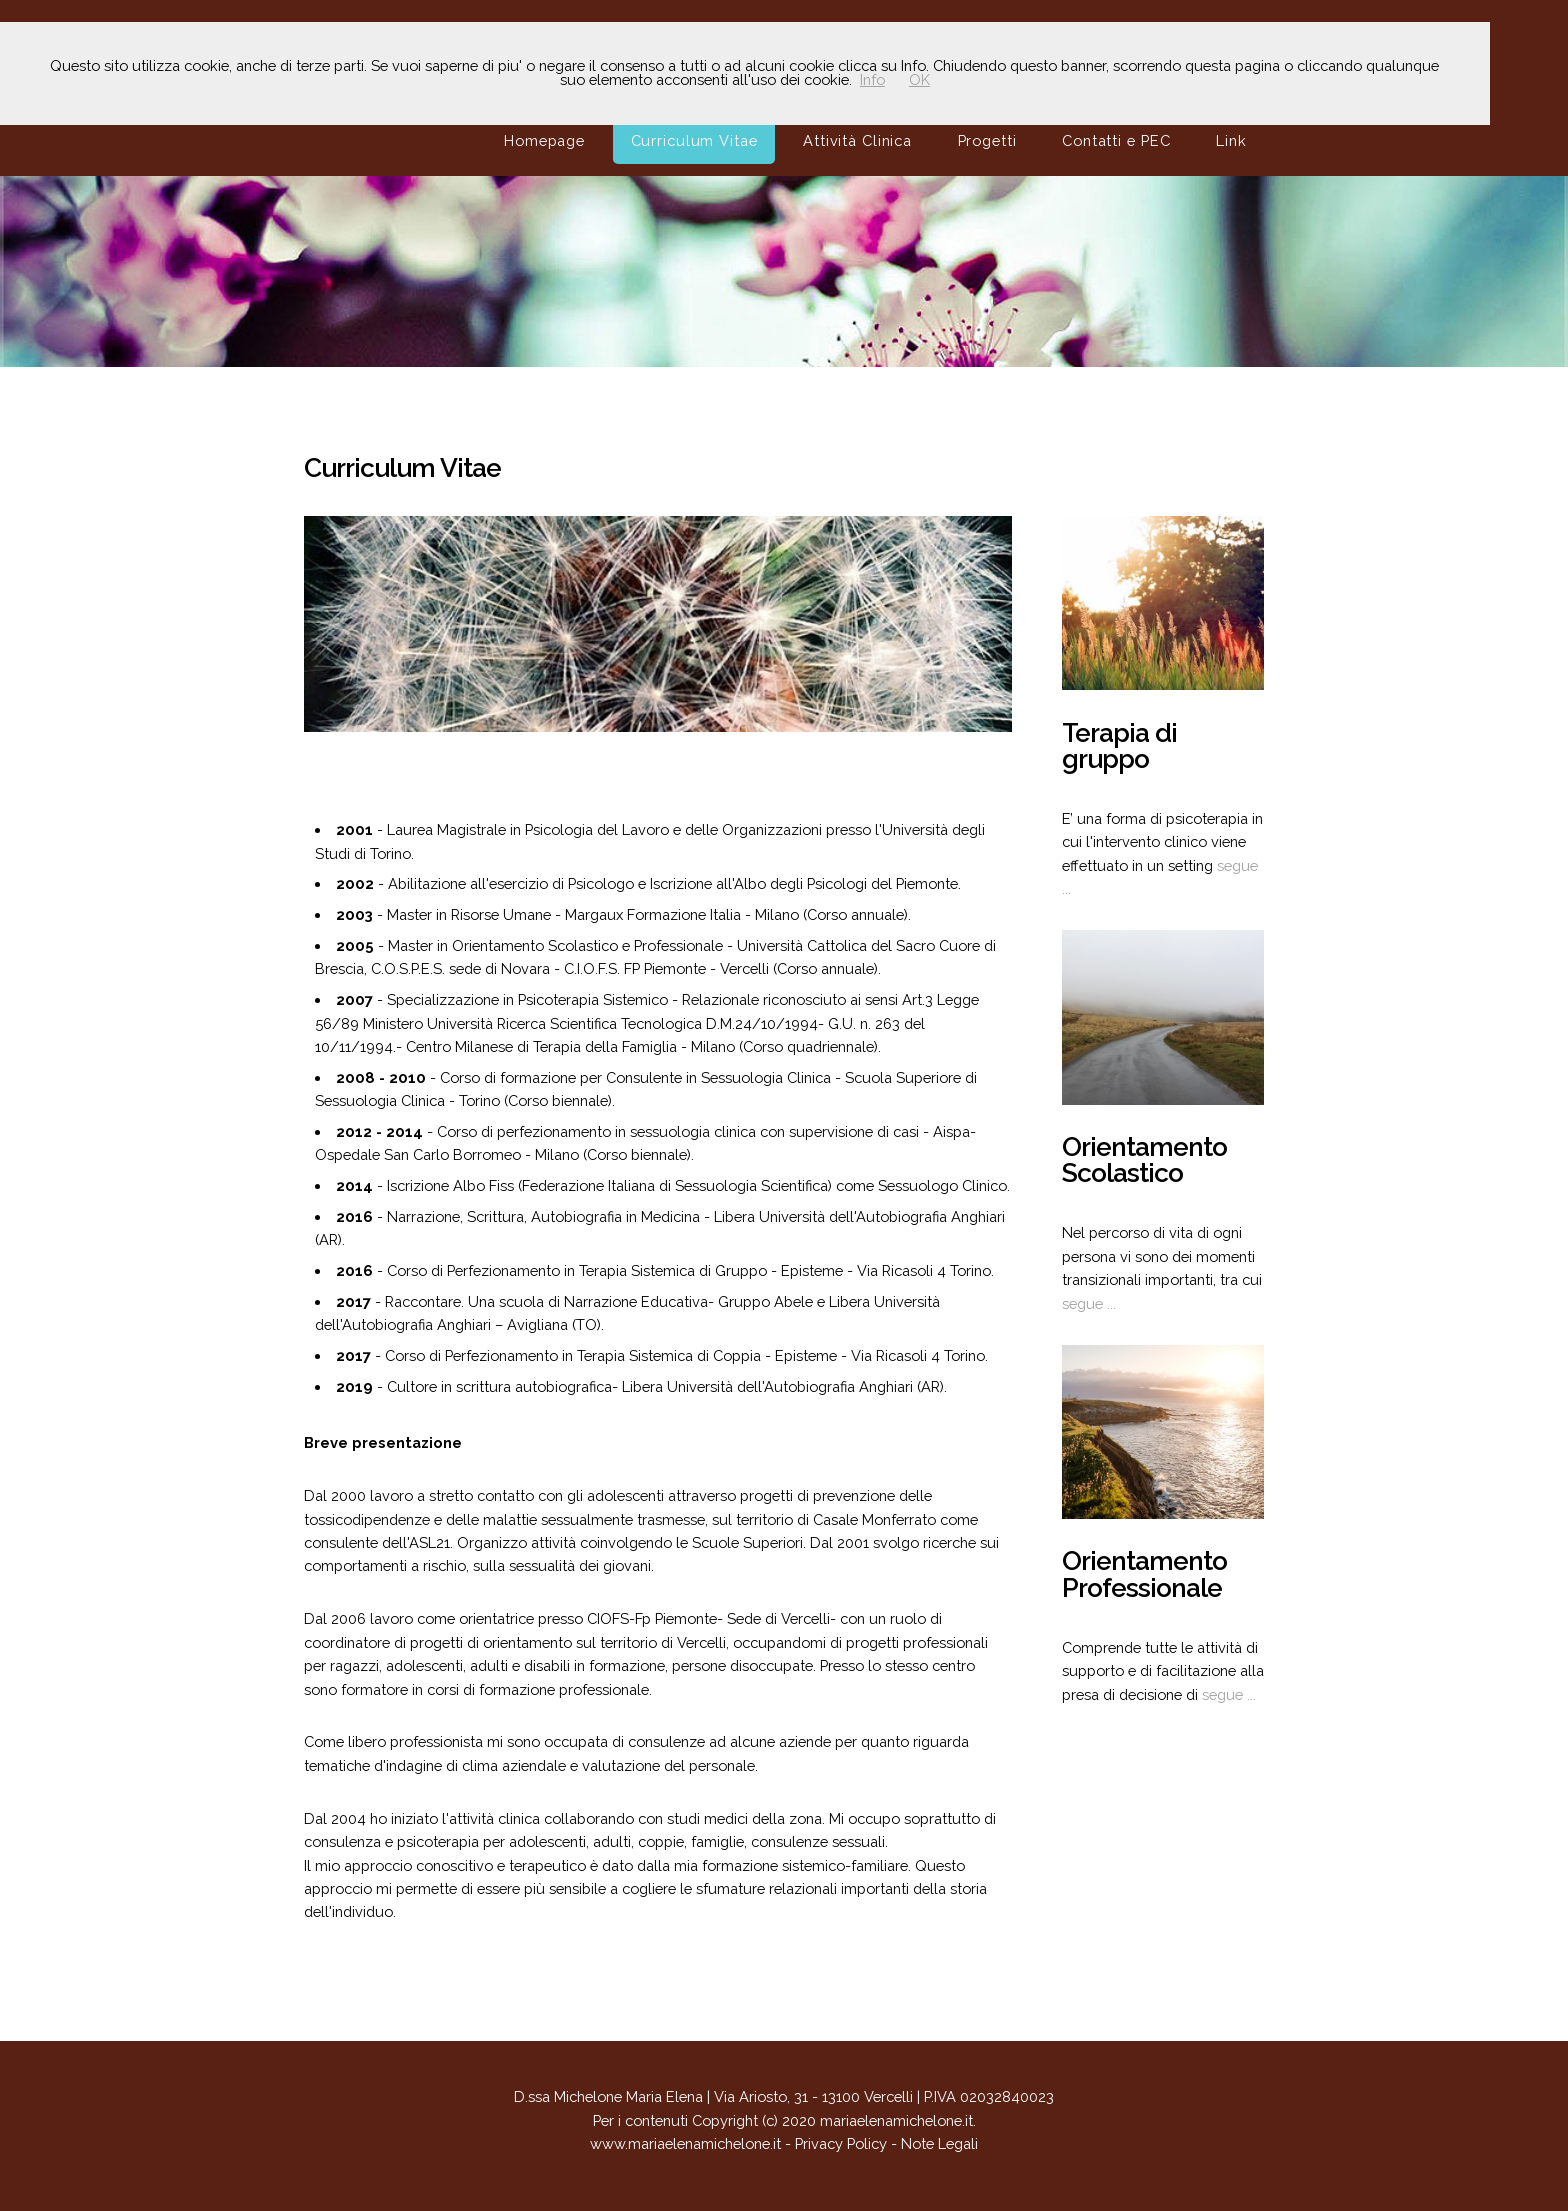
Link (1231, 140)
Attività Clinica (857, 140)
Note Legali (939, 2143)
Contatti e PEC (1116, 140)
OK (919, 79)
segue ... (1089, 1303)
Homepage (544, 140)
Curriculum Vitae (694, 140)
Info (872, 79)
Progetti (987, 140)
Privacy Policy (841, 2143)
